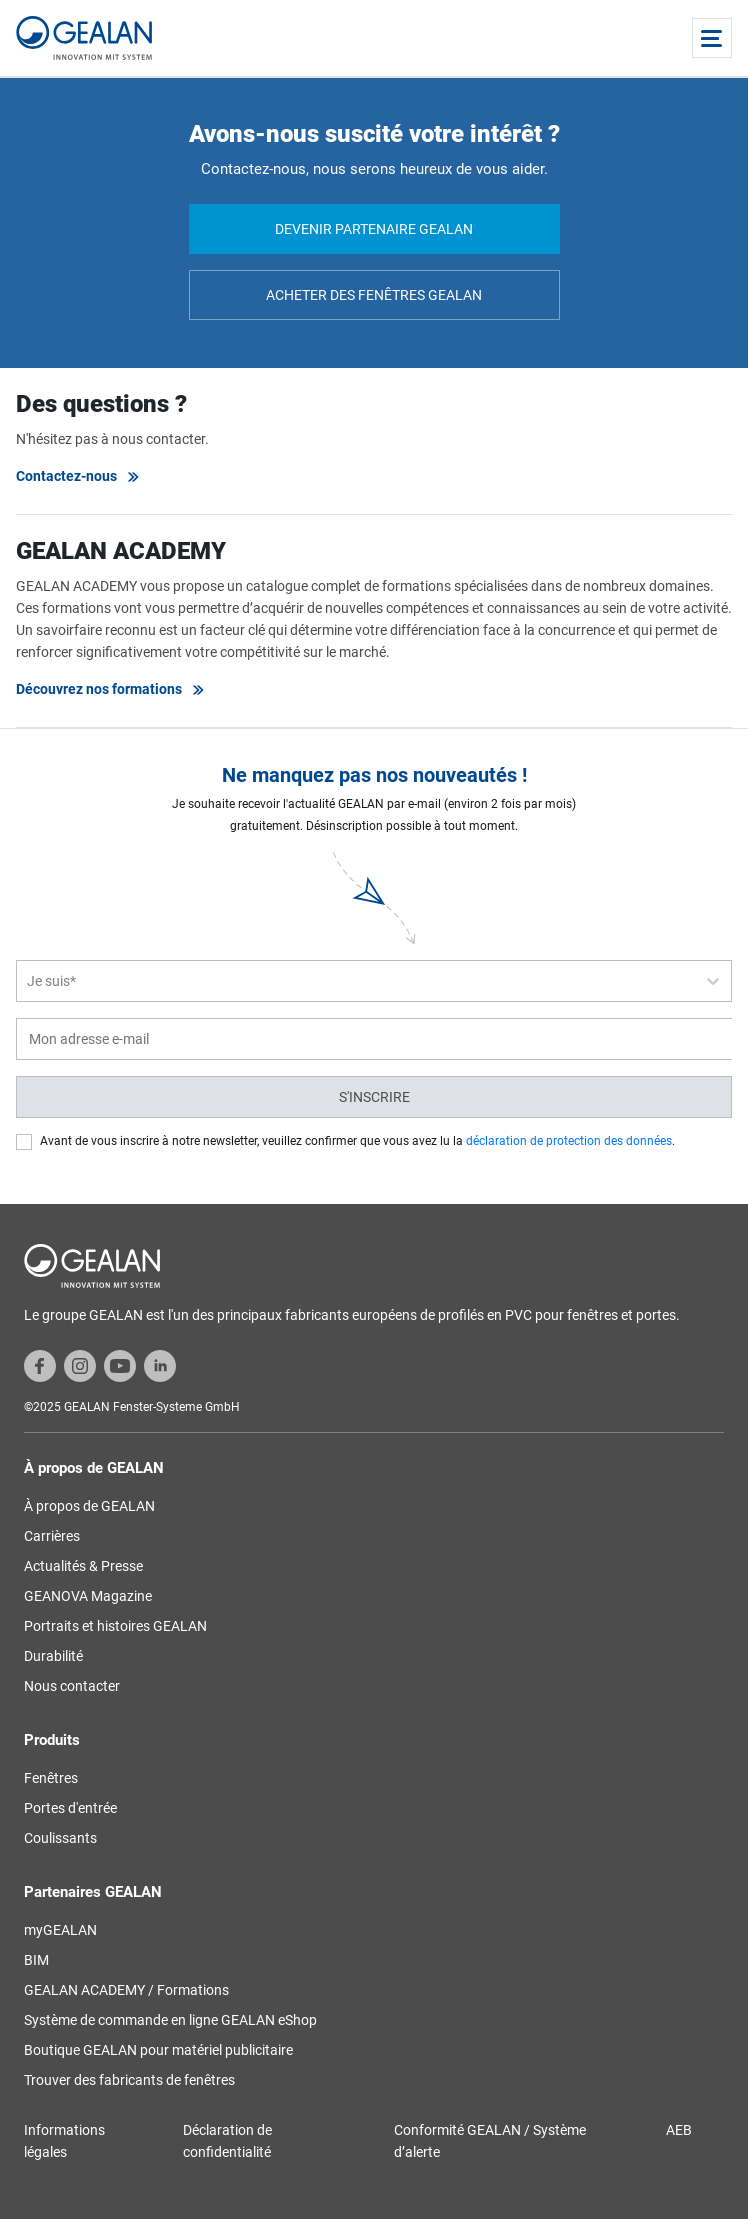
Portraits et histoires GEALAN (115, 1626)
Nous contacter (72, 1686)
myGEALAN (60, 1930)
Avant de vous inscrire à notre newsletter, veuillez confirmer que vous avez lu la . (357, 1141)
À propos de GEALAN (89, 1506)
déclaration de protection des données (569, 1141)
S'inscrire (374, 1097)
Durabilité (53, 1656)
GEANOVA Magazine (88, 1596)
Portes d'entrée (70, 1808)
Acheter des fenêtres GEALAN (374, 295)
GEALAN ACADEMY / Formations (126, 1990)
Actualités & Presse (83, 1566)
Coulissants (60, 1838)
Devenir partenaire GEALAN (374, 229)
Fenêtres (51, 1778)
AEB (679, 2130)
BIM (36, 1960)
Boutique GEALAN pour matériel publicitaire (158, 2050)
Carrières (52, 1536)
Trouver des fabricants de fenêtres (129, 2080)
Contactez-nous (78, 476)
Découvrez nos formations (111, 689)
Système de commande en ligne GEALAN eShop (170, 2020)
